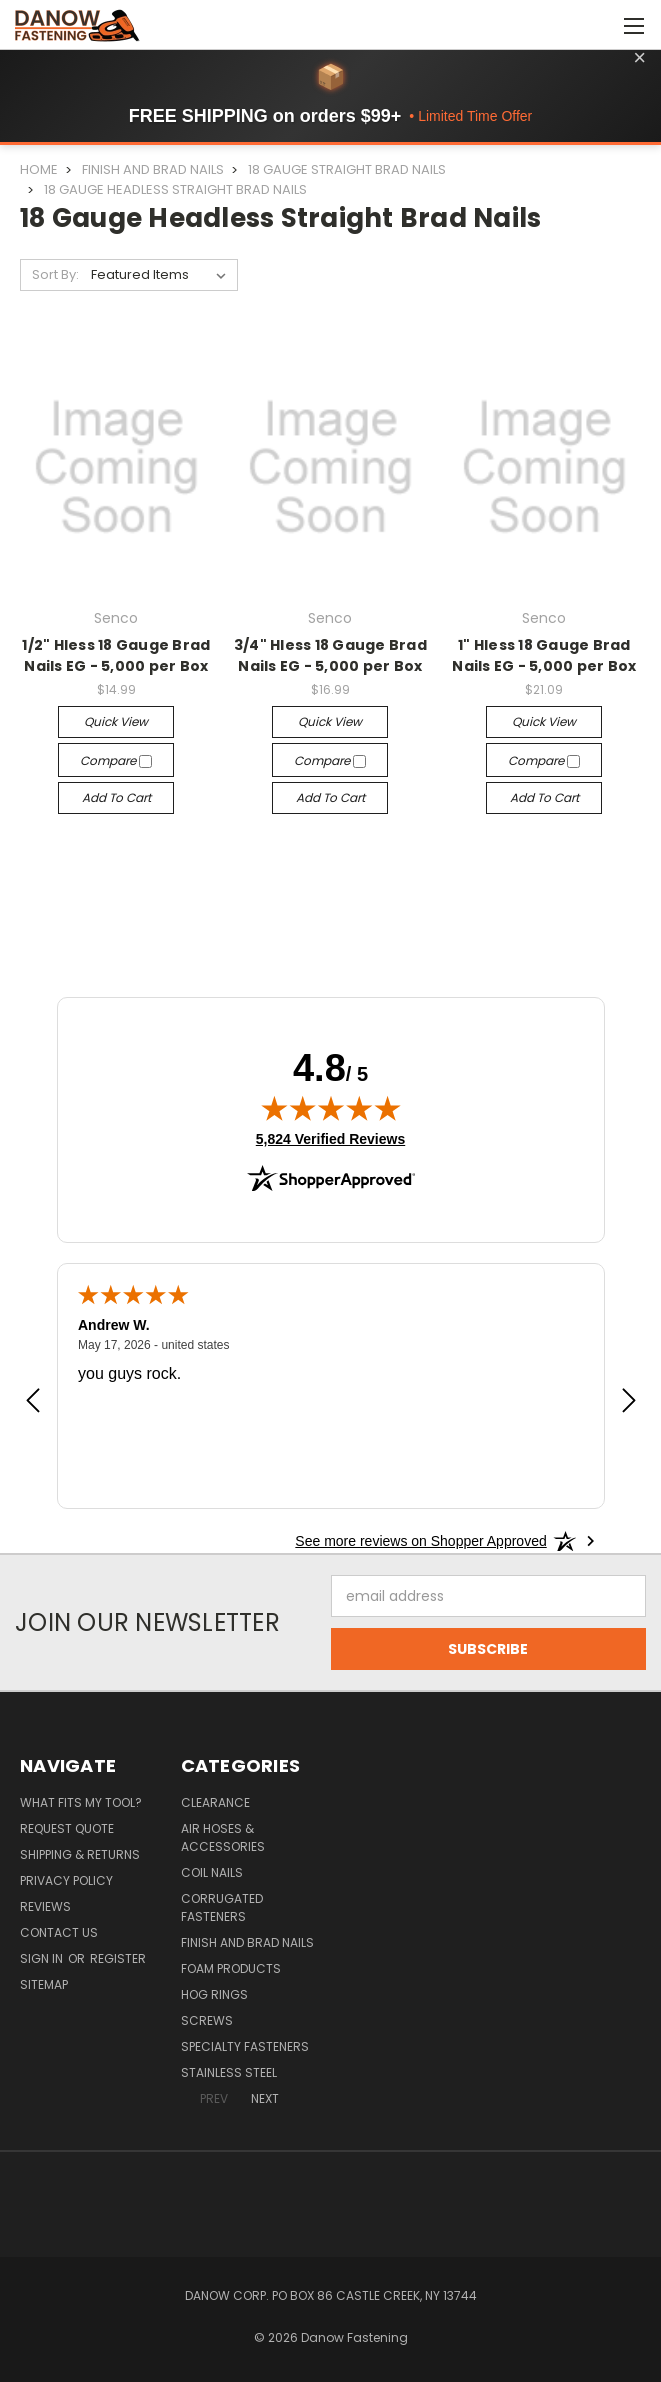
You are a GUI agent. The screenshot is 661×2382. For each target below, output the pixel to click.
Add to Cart (116, 797)
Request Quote (67, 1828)
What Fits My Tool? (81, 1802)
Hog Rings (214, 1994)
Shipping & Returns (80, 1854)
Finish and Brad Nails (247, 1942)
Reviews (45, 1906)
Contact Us (59, 1932)
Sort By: (55, 274)
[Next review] (629, 1402)
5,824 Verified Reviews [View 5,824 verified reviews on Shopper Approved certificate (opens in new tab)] (330, 1138)
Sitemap (44, 1984)
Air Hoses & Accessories (223, 1837)
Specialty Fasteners (245, 2046)
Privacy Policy (66, 1880)
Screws (207, 2020)
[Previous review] (33, 1402)
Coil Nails (212, 1872)
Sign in (43, 1958)
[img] (331, 1108)
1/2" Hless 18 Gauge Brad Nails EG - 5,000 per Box (116, 655)
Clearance (215, 1802)
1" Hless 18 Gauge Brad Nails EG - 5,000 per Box (544, 655)
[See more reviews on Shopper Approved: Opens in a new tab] (420, 1541)
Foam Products (231, 1968)
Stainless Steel (229, 2072)
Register (118, 1958)
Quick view (116, 721)
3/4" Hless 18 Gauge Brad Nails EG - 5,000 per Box (330, 655)
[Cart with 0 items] (596, 25)
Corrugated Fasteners (222, 1907)
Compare (116, 760)
